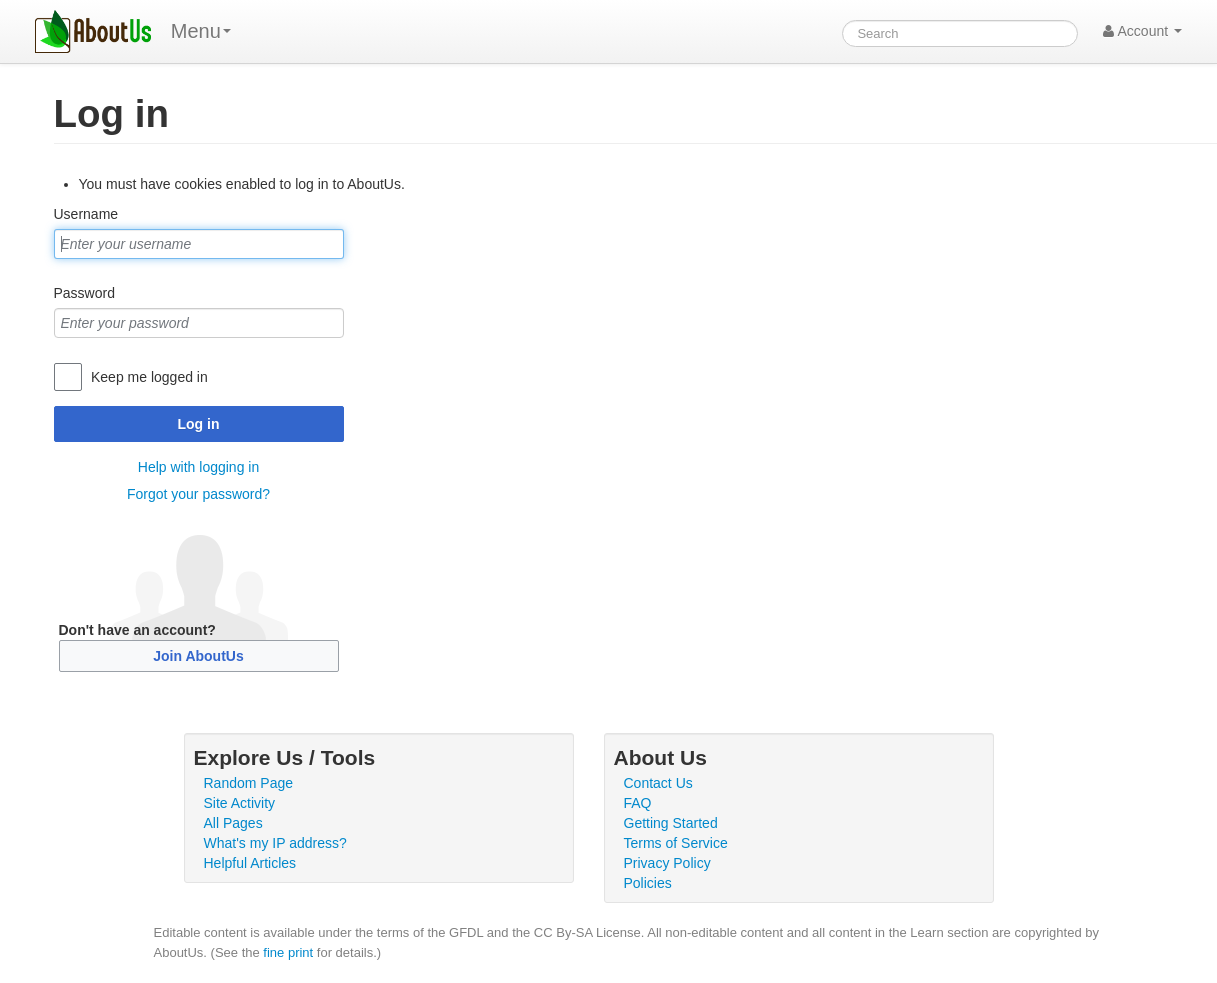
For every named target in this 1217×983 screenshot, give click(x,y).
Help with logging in (198, 467)
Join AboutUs (198, 656)
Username (86, 214)
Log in (199, 424)
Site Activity (240, 803)
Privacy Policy (667, 863)
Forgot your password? (198, 494)
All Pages (233, 823)
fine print (288, 952)
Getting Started (671, 823)
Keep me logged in (149, 377)
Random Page (249, 783)
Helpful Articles (250, 863)
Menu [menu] (201, 31)
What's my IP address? (275, 843)
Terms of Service (676, 843)
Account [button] (1142, 31)
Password (84, 293)
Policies (648, 883)
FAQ (638, 803)
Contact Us (658, 783)
